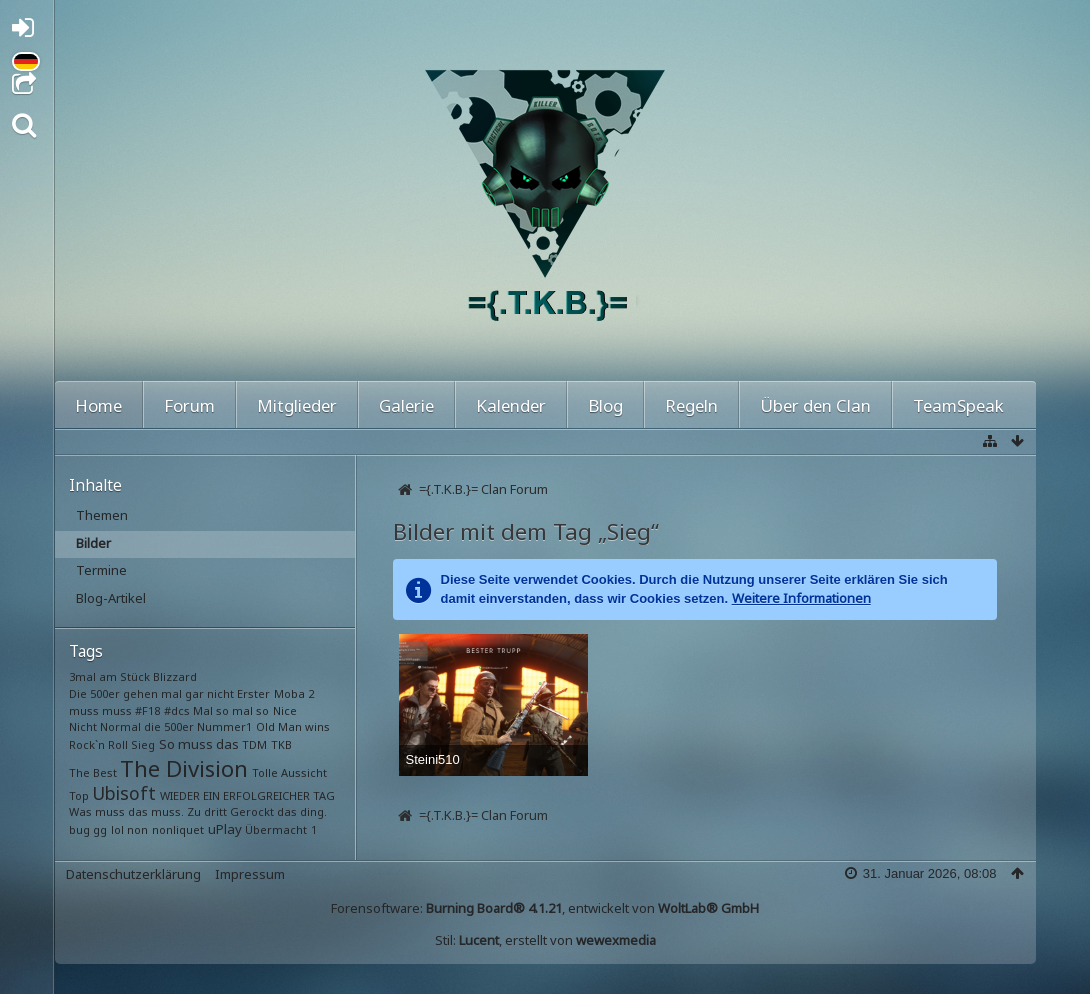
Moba (289, 693)
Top (79, 795)
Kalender (511, 405)
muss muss (100, 710)
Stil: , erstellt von (545, 940)
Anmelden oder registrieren (28, 31)
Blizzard (175, 676)
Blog (605, 405)
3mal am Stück (109, 676)
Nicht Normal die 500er (131, 726)
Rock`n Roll (98, 744)
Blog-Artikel (111, 598)
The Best (93, 772)
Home (98, 405)
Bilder (93, 543)
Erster (253, 693)
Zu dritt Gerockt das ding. (257, 811)
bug (79, 829)
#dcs (177, 710)
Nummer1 (224, 726)
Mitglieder (297, 405)
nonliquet (178, 829)
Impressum (250, 874)
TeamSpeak (958, 405)
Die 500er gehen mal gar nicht (151, 693)
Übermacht (276, 829)
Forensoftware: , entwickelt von (545, 908)
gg (100, 829)
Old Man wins (293, 726)
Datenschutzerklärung (133, 874)
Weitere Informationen (801, 598)
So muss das (199, 744)
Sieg (143, 744)
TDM (254, 744)
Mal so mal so (231, 710)
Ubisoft (124, 793)
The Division (184, 768)
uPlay (225, 829)
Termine (101, 570)
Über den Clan (815, 405)
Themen (102, 515)
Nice (285, 710)
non (137, 829)
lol (117, 829)
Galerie (406, 405)
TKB (281, 744)
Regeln (691, 405)
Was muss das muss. (126, 811)
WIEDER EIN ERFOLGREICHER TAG (247, 795)
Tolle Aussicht (289, 772)
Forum (189, 405)
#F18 (147, 710)
